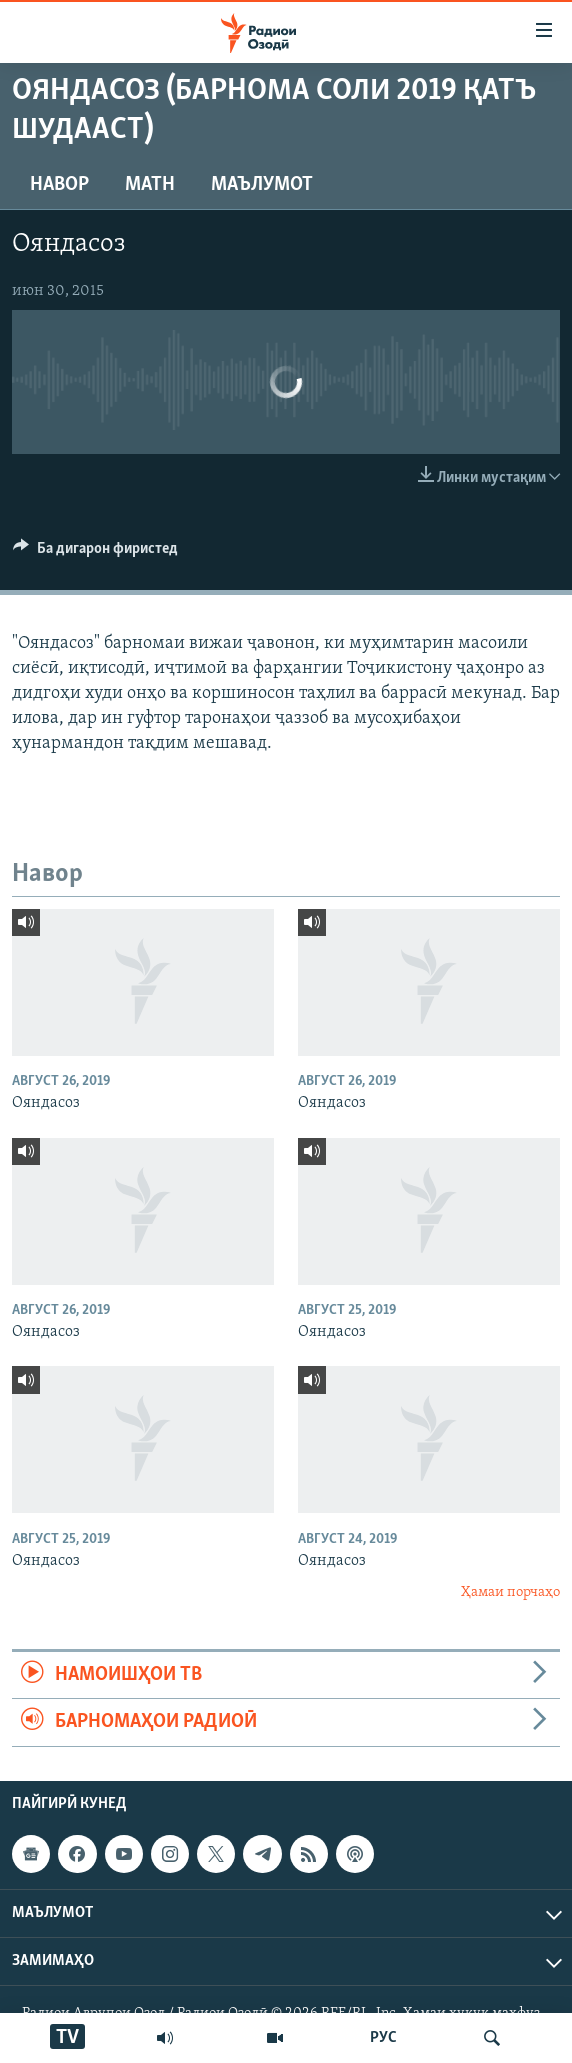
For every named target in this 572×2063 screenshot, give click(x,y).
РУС (383, 2038)
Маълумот (262, 185)
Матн (150, 185)
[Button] (95, 553)
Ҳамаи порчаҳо (510, 1592)
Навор (59, 185)
